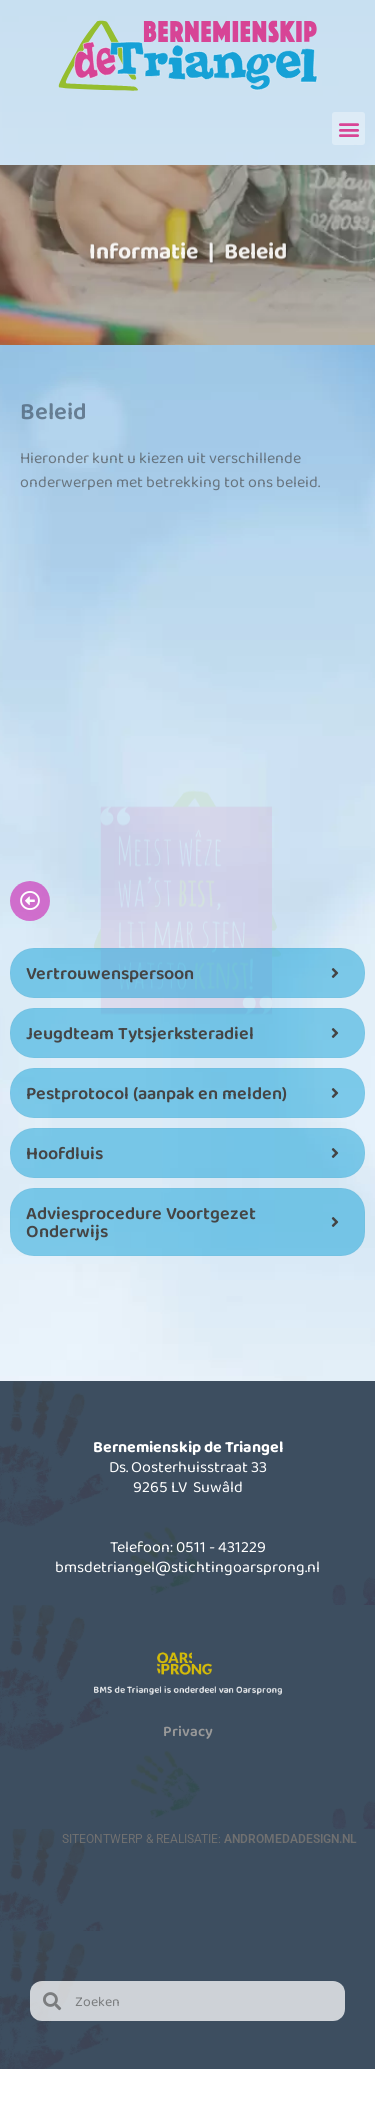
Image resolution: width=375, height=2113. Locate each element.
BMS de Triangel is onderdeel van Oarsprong (188, 1689)
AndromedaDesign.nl (290, 1839)
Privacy (188, 1731)
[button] (348, 128)
